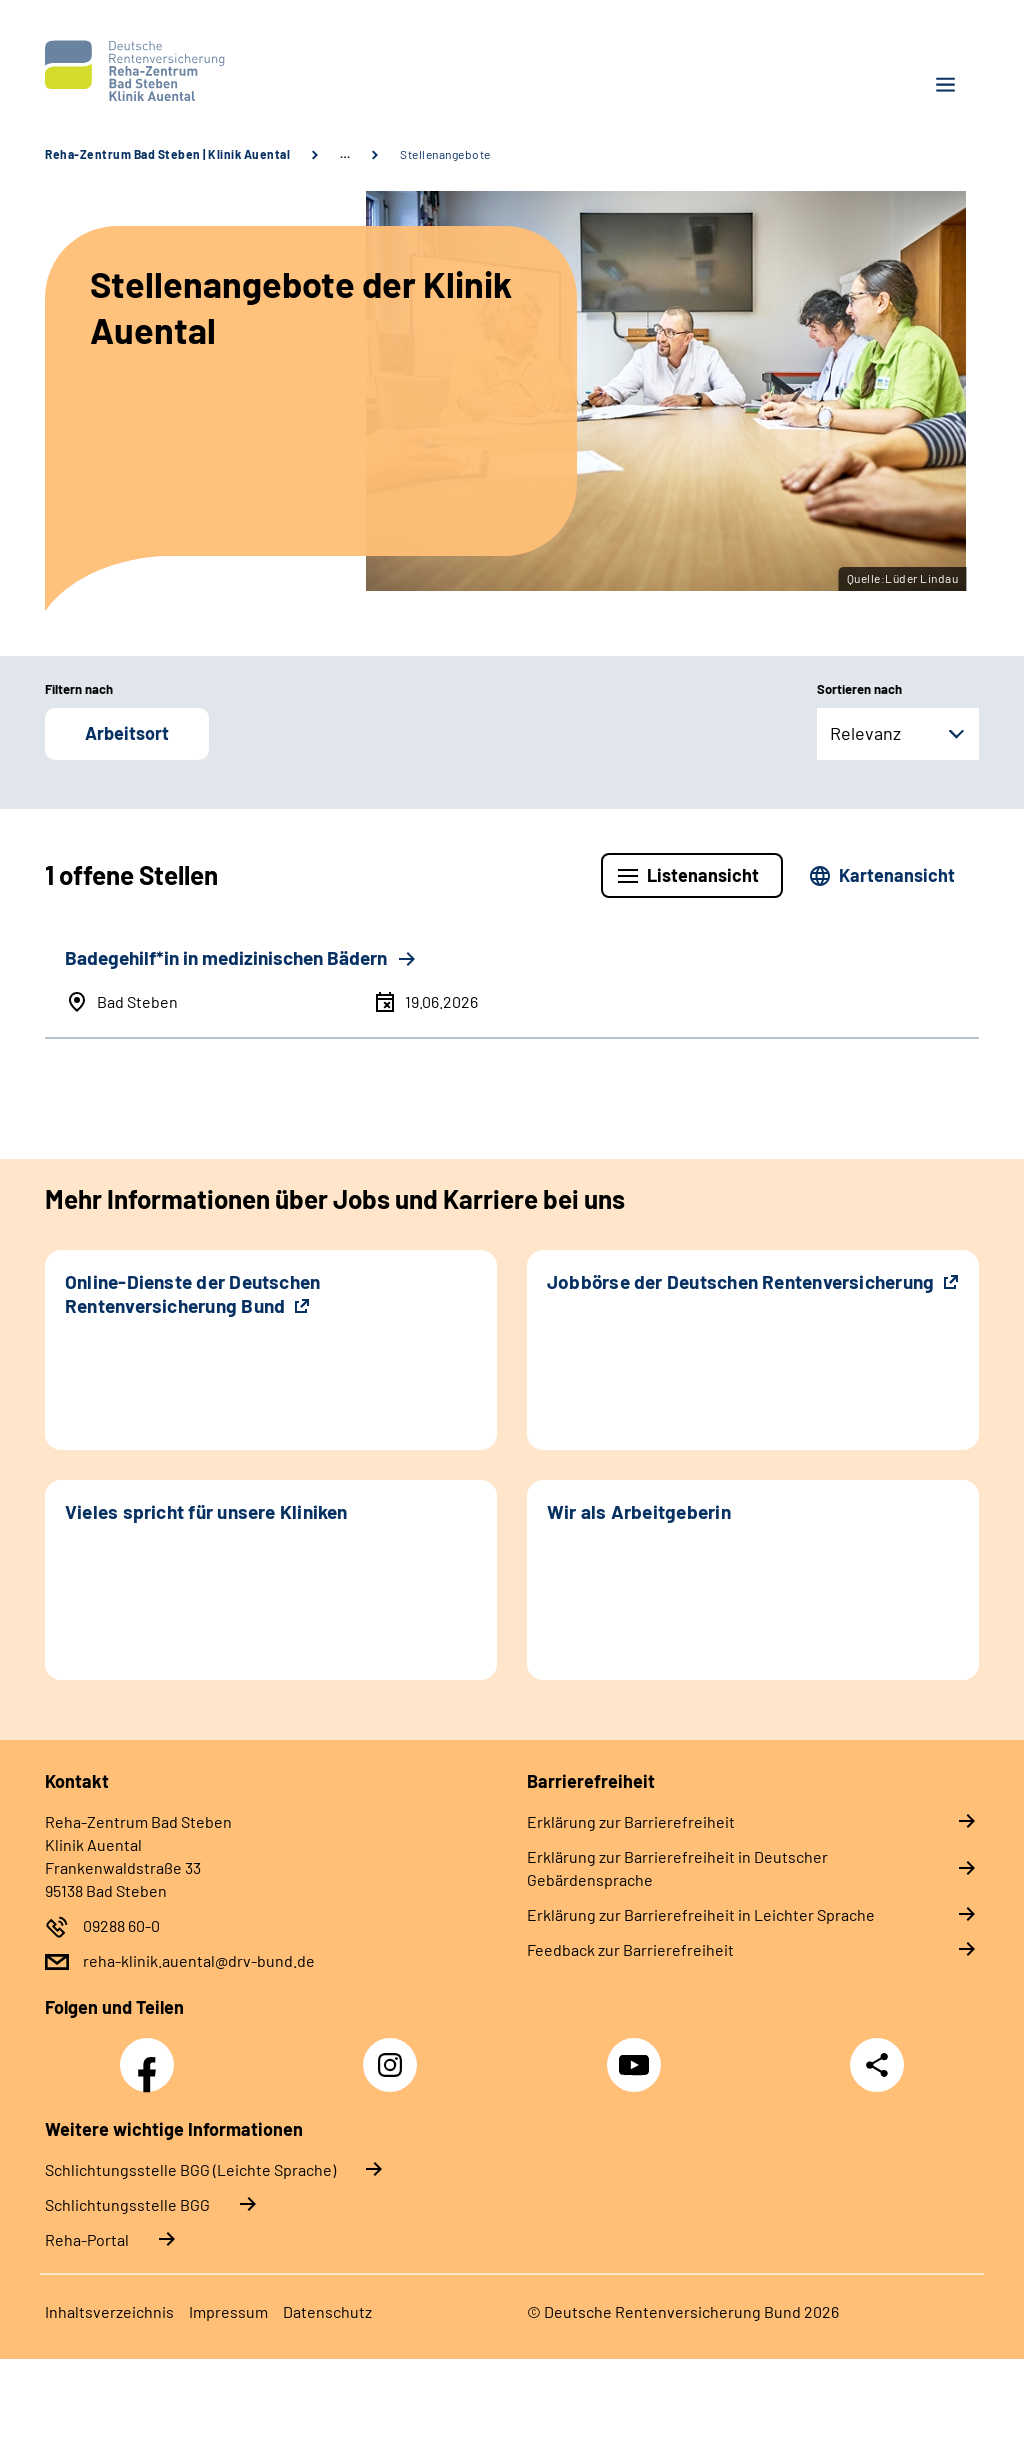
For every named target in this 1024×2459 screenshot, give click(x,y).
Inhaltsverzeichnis (109, 2311)
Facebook (152, 2054)
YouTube (637, 2054)
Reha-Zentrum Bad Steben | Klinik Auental (167, 154)
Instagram (395, 2054)
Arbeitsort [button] (127, 733)
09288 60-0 (121, 1925)
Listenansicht (703, 875)
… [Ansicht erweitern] (345, 154)
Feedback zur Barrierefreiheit (630, 1949)
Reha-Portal (87, 2239)
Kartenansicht (897, 875)
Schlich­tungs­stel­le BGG (127, 2204)
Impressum (228, 2311)
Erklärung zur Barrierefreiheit (631, 1821)
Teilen (877, 2065)
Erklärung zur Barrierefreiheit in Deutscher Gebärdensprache (677, 1868)
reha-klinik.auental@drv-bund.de (199, 1960)
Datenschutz (327, 2311)
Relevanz (865, 733)
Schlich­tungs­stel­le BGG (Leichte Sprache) (190, 2169)
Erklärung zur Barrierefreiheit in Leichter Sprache (701, 1914)
